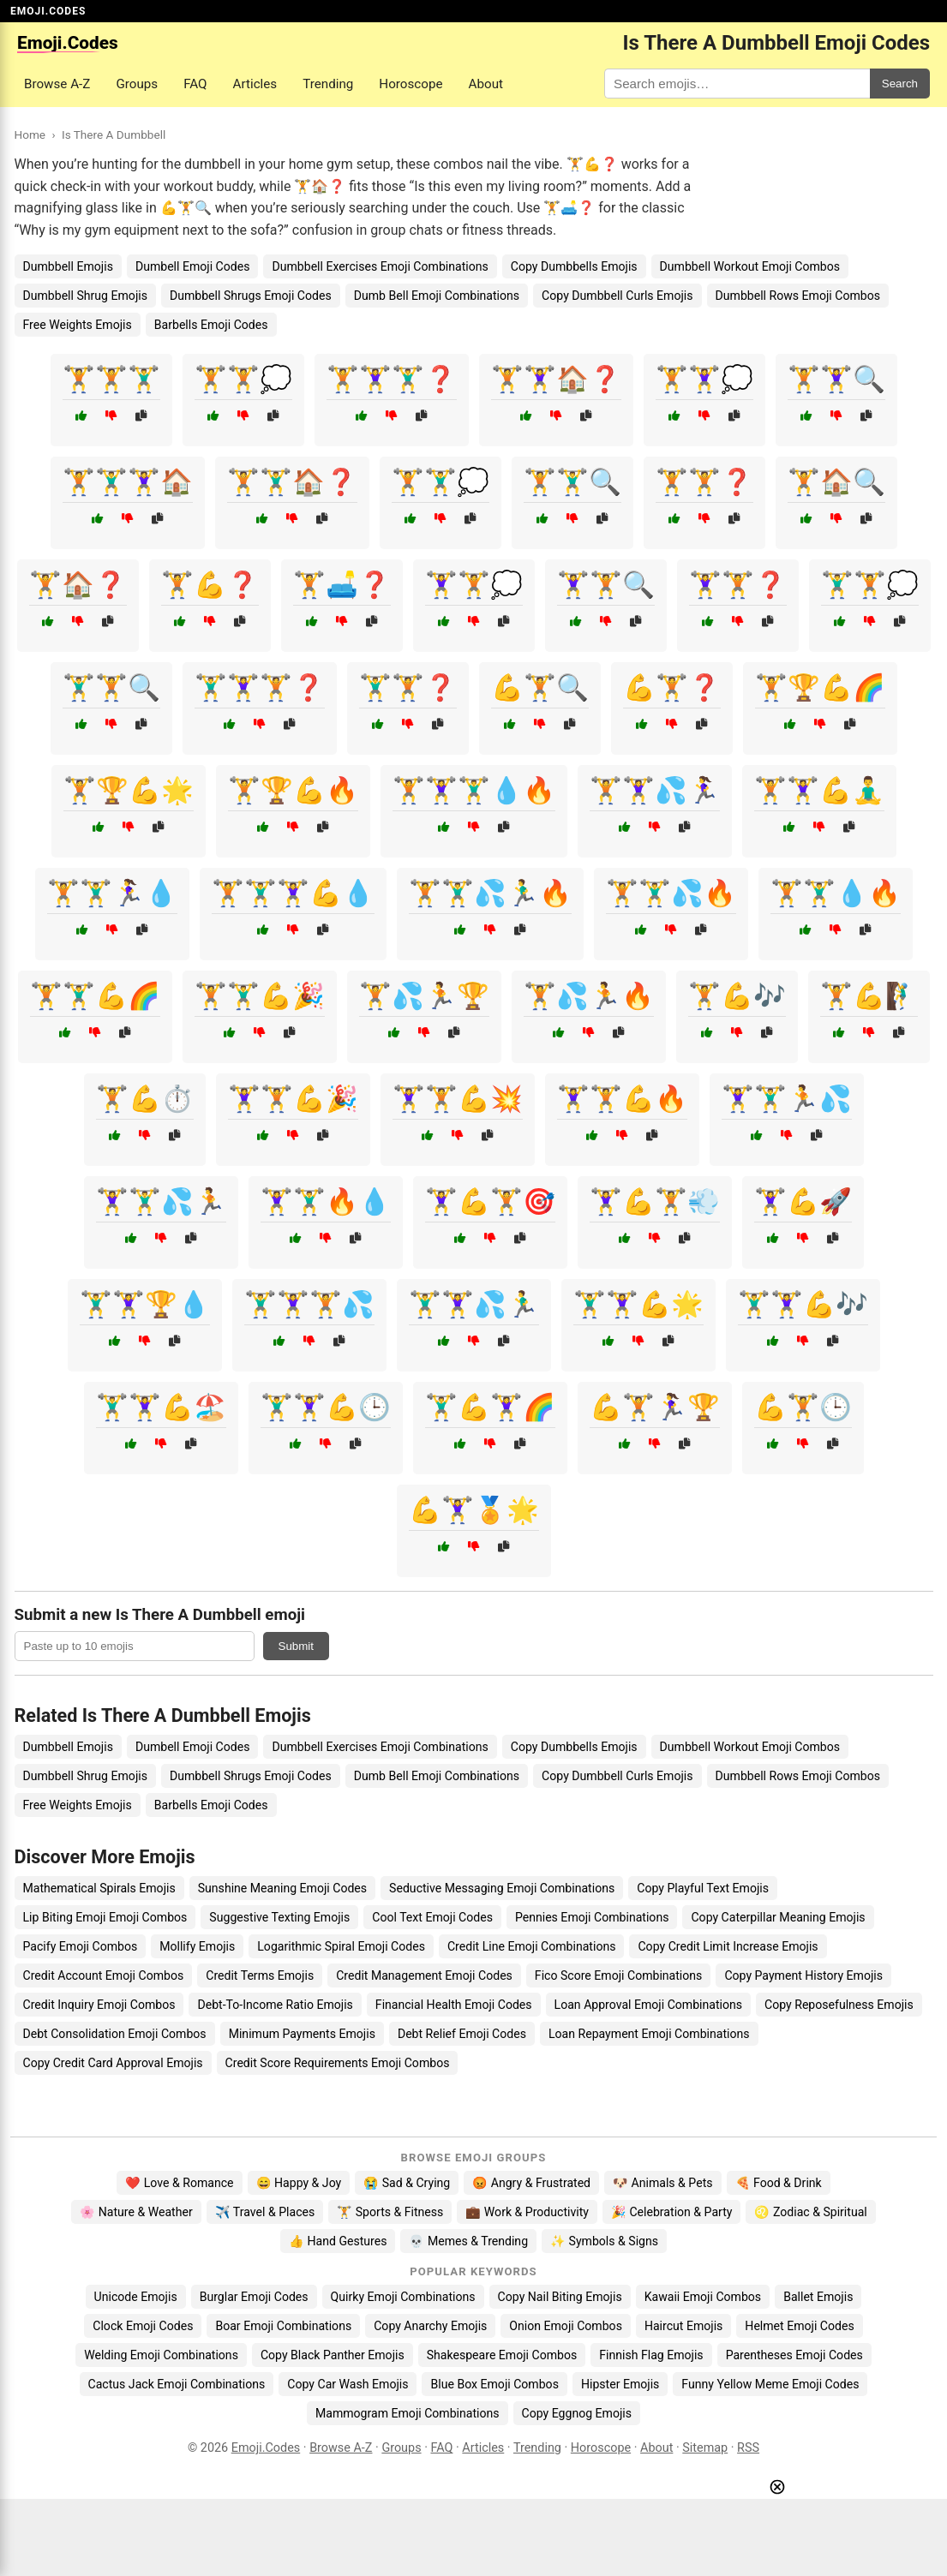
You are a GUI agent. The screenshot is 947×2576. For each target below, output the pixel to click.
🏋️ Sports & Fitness (390, 2212)
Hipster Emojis (620, 2384)
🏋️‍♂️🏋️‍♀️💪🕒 (326, 1407)
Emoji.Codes (266, 2448)
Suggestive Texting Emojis (279, 1917)
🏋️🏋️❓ (704, 482)
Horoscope (410, 84)
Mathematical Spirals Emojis (99, 1888)
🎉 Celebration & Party (672, 2212)
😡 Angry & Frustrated (531, 2183)
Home (30, 134)
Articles (255, 84)
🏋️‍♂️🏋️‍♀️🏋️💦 (309, 1304)
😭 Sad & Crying (406, 2183)
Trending (328, 84)
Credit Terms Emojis (260, 1975)
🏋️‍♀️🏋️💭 (474, 585)
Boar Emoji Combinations (283, 2326)
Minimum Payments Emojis (302, 2034)
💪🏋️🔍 (540, 687)
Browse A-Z (57, 84)
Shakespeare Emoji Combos (502, 2355)
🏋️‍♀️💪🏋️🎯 (490, 1201)
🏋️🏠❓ (78, 585)
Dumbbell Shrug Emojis (85, 295)
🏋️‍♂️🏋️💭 (870, 585)
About (486, 84)
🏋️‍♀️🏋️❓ (738, 585)
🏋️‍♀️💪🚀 (803, 1201)
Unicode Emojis (135, 2297)
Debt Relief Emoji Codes (462, 2034)
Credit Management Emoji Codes (424, 1975)
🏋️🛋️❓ (342, 585)
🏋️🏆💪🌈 (820, 687)
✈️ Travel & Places (265, 2212)
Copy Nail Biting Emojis (560, 2297)
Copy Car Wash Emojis (347, 2384)
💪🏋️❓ (672, 687)
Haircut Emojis (683, 2326)
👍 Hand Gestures (338, 2241)
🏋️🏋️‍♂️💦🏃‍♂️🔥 (490, 893)
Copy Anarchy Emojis (430, 2326)
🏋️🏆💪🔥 (293, 790)
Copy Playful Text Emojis (703, 1888)
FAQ (195, 84)
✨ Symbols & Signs (604, 2241)
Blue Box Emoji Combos (494, 2384)
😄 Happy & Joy (299, 2183)
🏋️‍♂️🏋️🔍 (111, 687)
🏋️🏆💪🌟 (128, 790)
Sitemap (705, 2448)
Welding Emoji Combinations (161, 2355)
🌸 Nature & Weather (136, 2212)
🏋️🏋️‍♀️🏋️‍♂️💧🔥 (474, 790)
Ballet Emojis (818, 2297)
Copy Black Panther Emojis (333, 2355)
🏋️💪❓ (210, 585)
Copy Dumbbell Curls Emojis (617, 295)
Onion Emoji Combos (565, 2326)
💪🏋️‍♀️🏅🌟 (474, 1510)
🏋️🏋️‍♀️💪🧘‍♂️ (819, 790)
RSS (748, 2448)
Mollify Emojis (197, 1946)
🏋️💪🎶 (737, 996)
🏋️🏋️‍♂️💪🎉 (260, 996)
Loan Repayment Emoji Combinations (649, 2034)
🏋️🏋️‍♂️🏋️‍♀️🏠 (128, 482)
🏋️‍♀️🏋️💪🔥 (622, 1099)
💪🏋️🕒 (803, 1407)
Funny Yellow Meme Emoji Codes (770, 2384)
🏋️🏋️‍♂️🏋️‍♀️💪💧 (293, 893)
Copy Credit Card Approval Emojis (113, 2063)
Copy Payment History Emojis (803, 1975)
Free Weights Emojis (77, 325)
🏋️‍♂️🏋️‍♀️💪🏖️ (161, 1407)
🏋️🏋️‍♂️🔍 (572, 482)
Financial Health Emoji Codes (453, 2004)
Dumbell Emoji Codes (192, 266)
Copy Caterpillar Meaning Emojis (778, 1917)
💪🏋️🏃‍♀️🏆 (655, 1407)
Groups (137, 84)
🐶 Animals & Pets (662, 2183)
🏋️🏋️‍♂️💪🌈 (95, 996)
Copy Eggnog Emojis (577, 2413)
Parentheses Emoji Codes (794, 2355)
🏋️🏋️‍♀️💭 (704, 379)
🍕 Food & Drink (778, 2183)
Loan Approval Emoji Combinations (648, 2004)
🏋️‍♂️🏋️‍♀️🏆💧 (145, 1304)
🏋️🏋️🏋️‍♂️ (111, 379)
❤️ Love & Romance (179, 2183)
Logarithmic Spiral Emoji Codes (341, 1946)
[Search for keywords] (737, 84)
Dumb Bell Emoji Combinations (436, 295)
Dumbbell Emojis (68, 266)
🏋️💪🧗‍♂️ (869, 996)
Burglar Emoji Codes (254, 2297)
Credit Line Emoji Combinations (531, 1946)
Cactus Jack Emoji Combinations (177, 2384)
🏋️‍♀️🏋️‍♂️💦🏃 (161, 1201)
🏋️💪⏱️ (145, 1099)
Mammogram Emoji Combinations (407, 2413)
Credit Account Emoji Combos (103, 1975)
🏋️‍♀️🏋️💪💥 (458, 1099)
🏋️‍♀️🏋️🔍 (606, 585)
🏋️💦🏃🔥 (589, 996)
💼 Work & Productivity (527, 2212)
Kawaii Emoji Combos (702, 2297)
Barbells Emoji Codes (211, 325)
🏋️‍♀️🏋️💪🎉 (293, 1099)
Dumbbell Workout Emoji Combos (750, 266)
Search (900, 83)
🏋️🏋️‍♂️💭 (440, 482)
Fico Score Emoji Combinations (619, 1975)
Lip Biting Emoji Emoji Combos (105, 1917)
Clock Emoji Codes (143, 2326)
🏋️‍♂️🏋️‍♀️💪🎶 (803, 1304)
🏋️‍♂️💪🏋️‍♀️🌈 (490, 1407)
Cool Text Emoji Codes (432, 1917)
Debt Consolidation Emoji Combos (115, 2034)
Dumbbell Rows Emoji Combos (798, 295)
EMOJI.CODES (48, 11)
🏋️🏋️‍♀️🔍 (836, 379)
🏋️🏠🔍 (836, 482)
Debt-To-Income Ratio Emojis (274, 2004)
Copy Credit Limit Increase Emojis (728, 1946)
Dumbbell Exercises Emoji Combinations (380, 266)
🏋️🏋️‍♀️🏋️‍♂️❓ (392, 379)
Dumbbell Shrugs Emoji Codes (251, 295)
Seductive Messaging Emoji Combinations (501, 1888)
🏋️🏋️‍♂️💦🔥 (671, 893)
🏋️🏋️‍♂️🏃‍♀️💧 (112, 893)
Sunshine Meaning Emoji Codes (282, 1888)
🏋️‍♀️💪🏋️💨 (655, 1201)
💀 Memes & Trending (468, 2241)
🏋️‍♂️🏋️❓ (408, 687)
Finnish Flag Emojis (651, 2355)
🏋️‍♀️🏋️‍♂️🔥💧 (326, 1201)
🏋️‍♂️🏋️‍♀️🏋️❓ (260, 687)
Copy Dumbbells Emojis (574, 266)
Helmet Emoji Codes (799, 2326)
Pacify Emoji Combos (80, 1946)
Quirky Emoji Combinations (403, 2297)
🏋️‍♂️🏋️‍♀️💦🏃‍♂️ (474, 1304)
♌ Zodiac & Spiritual (810, 2212)
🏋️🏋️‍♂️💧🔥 (835, 893)
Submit (296, 1646)
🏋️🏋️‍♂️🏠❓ (292, 482)
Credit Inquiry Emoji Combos (99, 2004)
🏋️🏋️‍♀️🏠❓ (556, 379)
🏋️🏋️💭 (243, 379)
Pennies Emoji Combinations (592, 1917)
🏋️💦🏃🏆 (424, 996)
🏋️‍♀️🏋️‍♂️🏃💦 (787, 1099)
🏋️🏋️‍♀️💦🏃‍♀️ (655, 790)
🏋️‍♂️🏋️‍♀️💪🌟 (638, 1304)
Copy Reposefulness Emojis (839, 2004)
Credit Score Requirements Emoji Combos (337, 2063)
